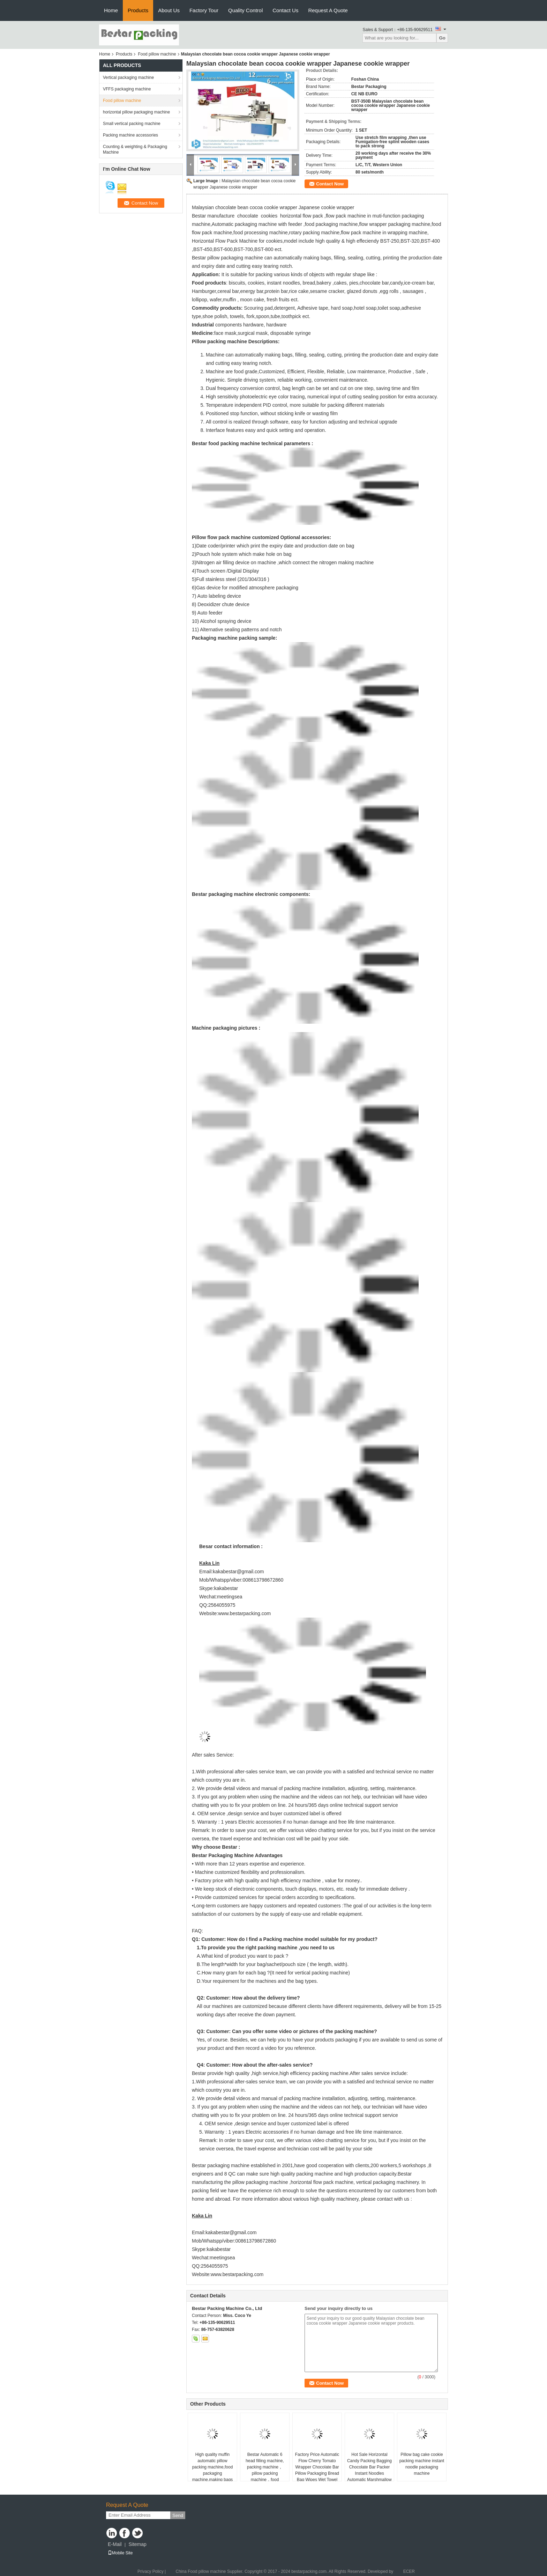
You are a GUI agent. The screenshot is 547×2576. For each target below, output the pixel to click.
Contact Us (285, 10)
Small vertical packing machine (131, 123)
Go (442, 38)
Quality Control (245, 10)
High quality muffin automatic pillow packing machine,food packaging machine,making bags (212, 2467)
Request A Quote (327, 10)
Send (177, 2515)
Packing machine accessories (130, 135)
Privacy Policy (150, 2571)
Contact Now (330, 183)
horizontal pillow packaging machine (136, 112)
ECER (409, 2571)
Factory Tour (203, 10)
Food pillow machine (157, 54)
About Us (169, 10)
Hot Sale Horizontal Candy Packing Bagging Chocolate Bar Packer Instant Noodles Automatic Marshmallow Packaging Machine (369, 2470)
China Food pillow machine (200, 2571)
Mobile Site (120, 2553)
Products (138, 10)
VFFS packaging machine (127, 89)
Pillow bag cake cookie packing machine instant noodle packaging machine (421, 2464)
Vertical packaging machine (128, 77)
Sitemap (137, 2544)
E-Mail (115, 2544)
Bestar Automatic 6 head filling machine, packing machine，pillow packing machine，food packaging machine (265, 2470)
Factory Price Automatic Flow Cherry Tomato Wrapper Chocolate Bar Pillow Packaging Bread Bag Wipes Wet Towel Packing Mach (317, 2470)
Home (111, 10)
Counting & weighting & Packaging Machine (135, 149)
